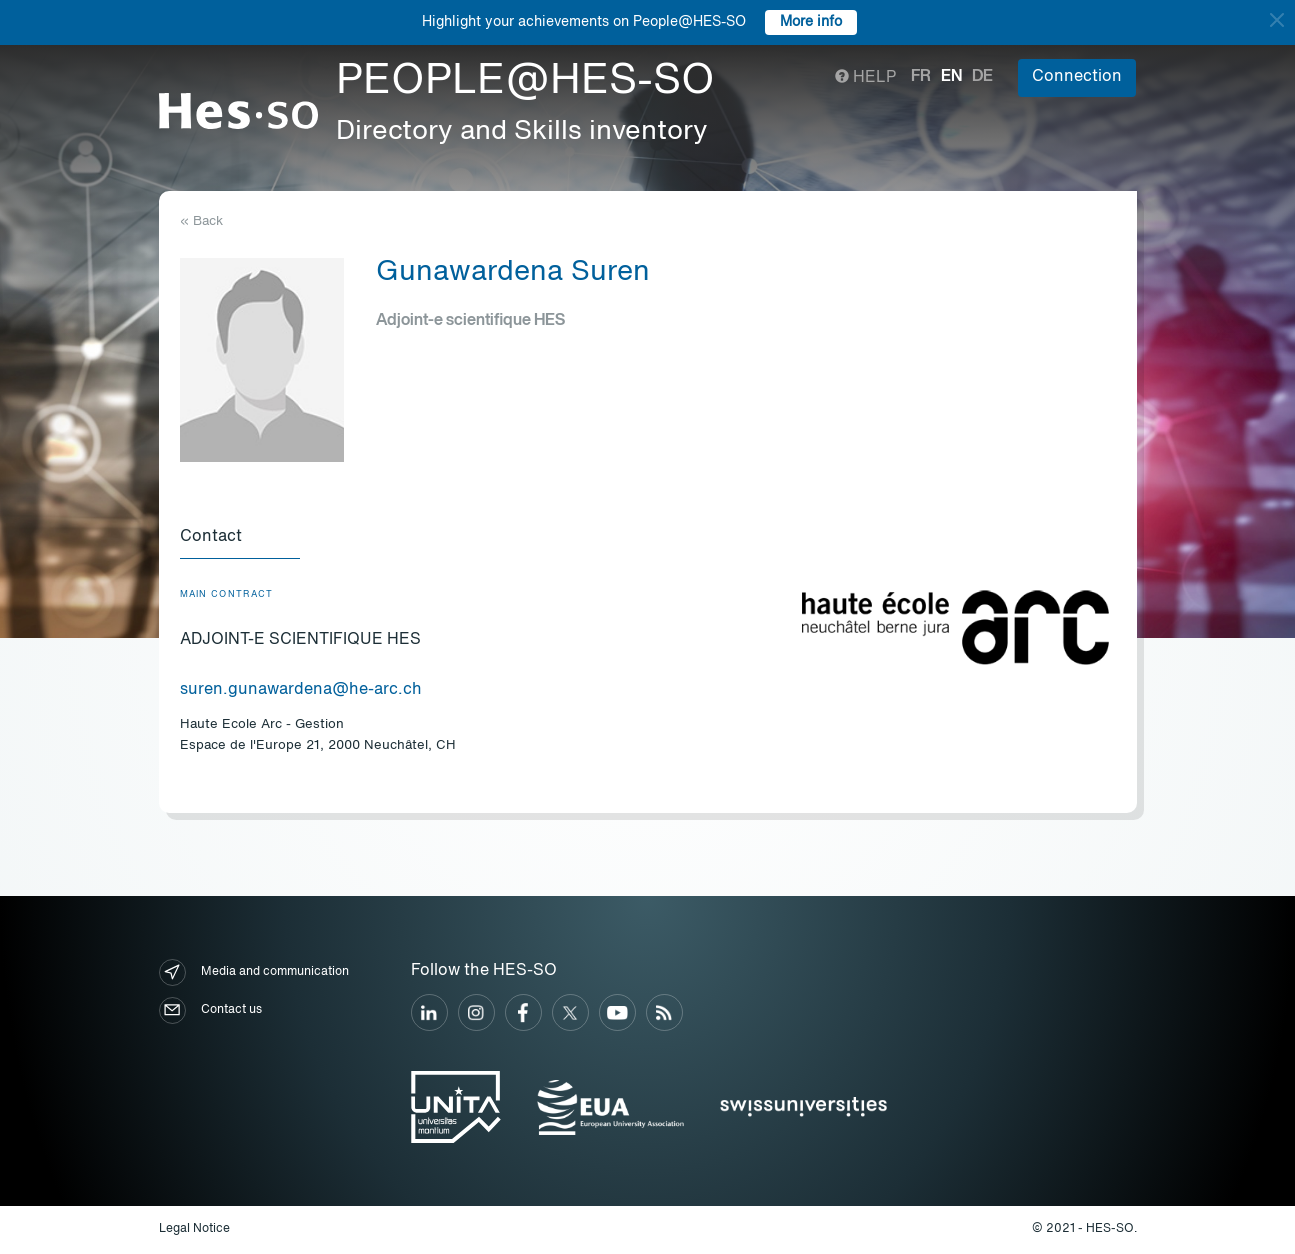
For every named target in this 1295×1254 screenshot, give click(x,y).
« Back (201, 221)
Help (865, 78)
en (951, 77)
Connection (1077, 77)
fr (921, 77)
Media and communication (254, 972)
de (982, 77)
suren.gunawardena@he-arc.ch (301, 690)
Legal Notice (194, 1229)
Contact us (210, 1010)
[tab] (240, 538)
